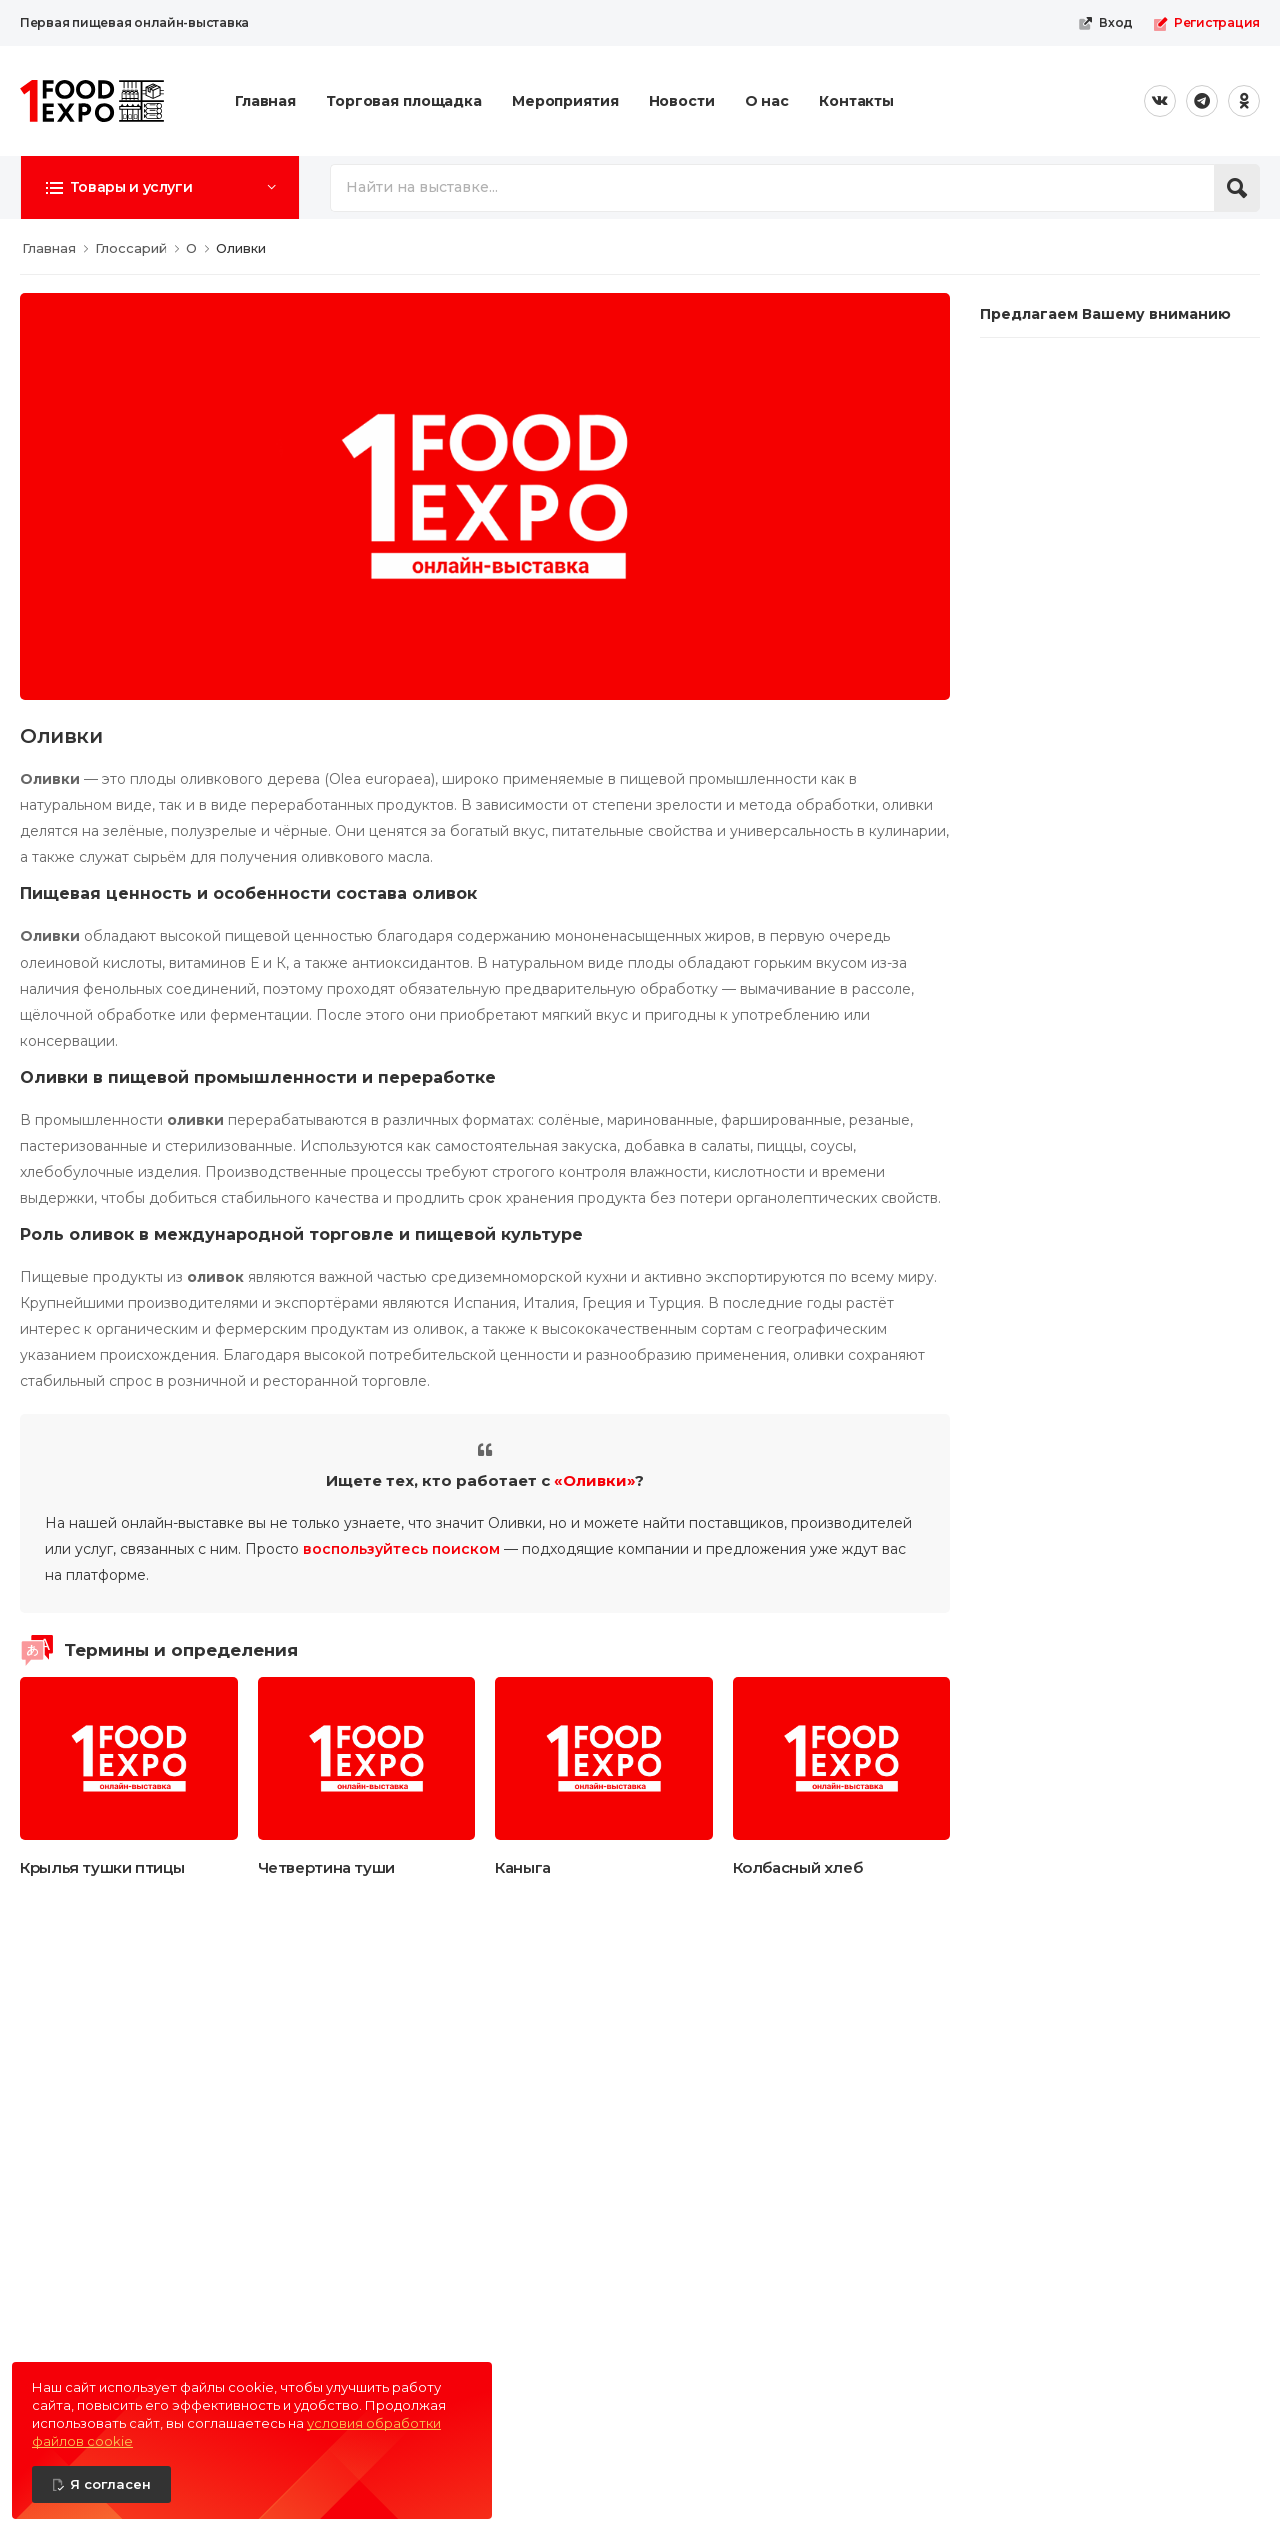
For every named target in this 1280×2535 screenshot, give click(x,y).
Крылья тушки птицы (102, 1867)
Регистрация (1206, 23)
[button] (160, 187)
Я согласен (110, 2484)
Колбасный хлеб (798, 1867)
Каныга (523, 1867)
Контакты (856, 101)
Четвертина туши (326, 1867)
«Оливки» (594, 1480)
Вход (1105, 23)
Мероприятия (565, 101)
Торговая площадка (404, 101)
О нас (767, 101)
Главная (265, 101)
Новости (682, 101)
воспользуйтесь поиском (401, 1549)
